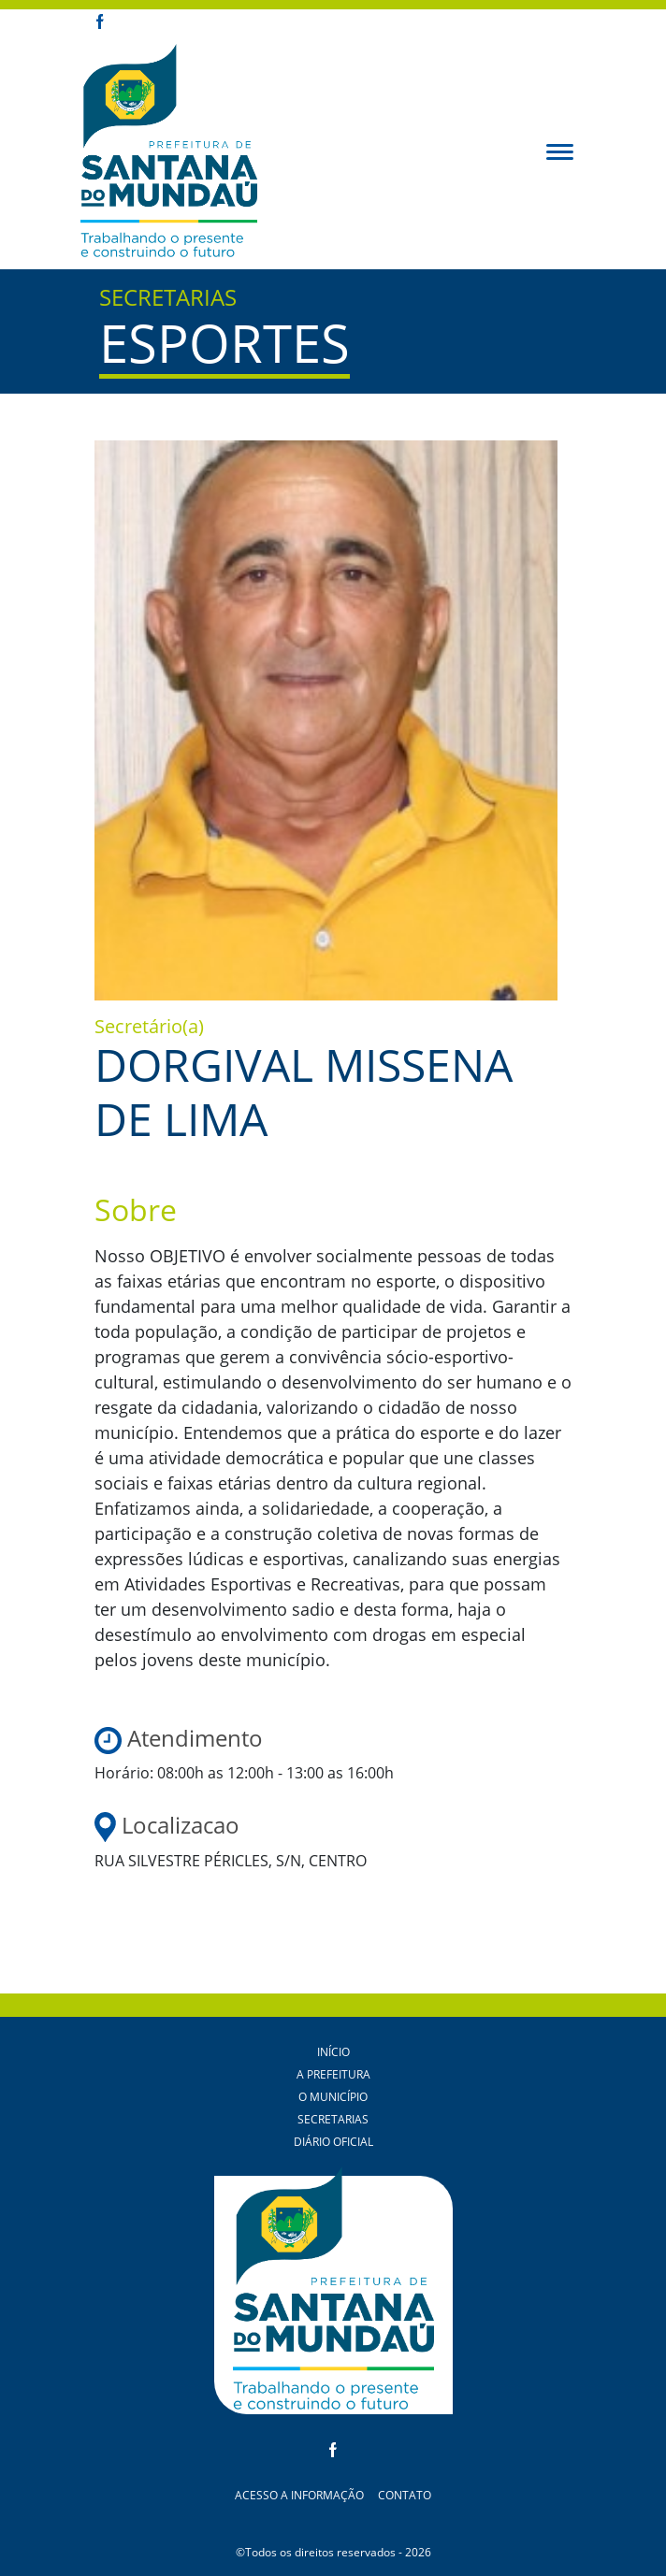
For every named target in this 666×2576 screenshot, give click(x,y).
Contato (404, 2495)
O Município (333, 2097)
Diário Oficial (333, 2142)
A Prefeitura (333, 2074)
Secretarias (333, 2119)
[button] (560, 151)
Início (333, 2052)
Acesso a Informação (299, 2495)
